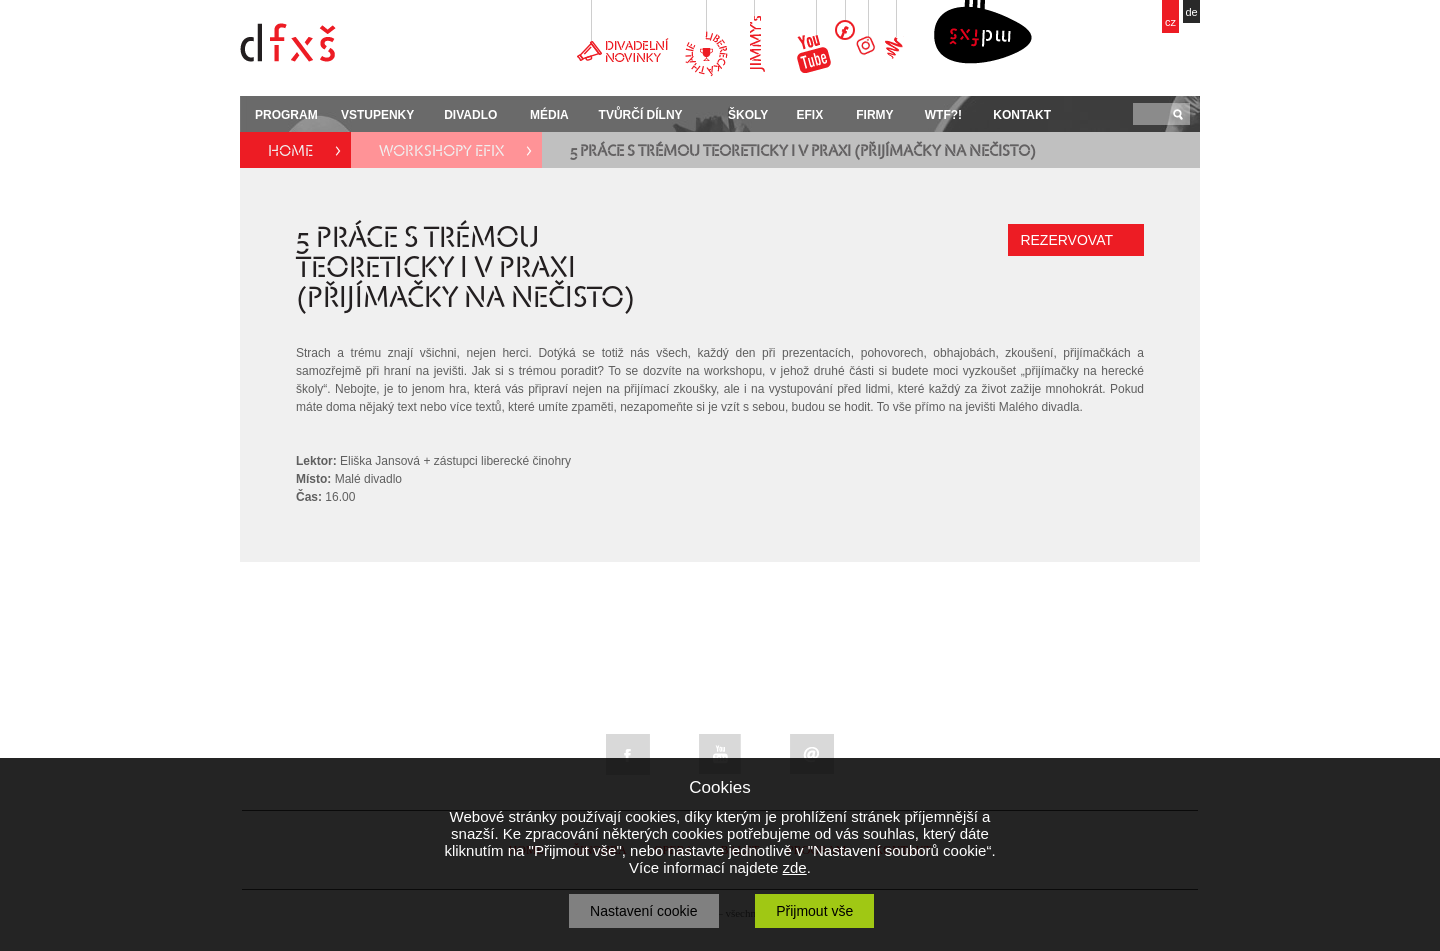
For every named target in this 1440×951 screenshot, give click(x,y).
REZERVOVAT (1066, 240)
